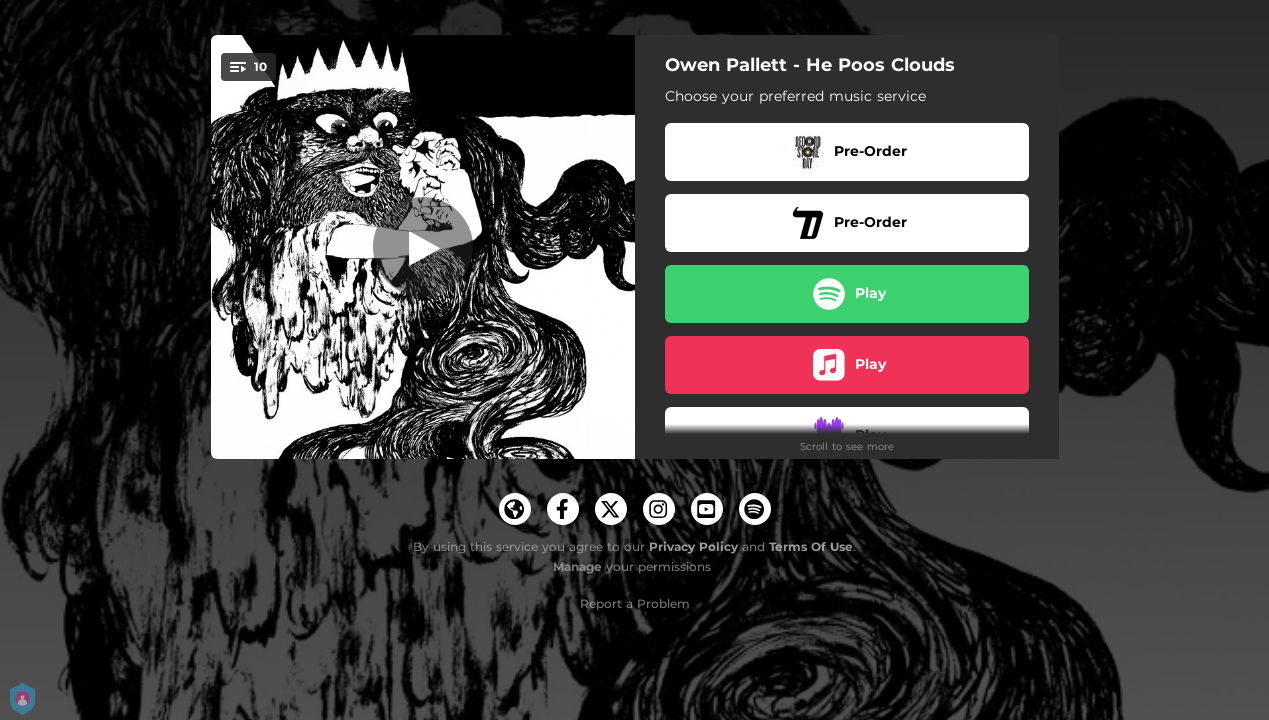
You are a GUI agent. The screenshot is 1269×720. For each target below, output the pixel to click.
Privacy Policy (693, 546)
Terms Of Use (811, 546)
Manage (577, 566)
